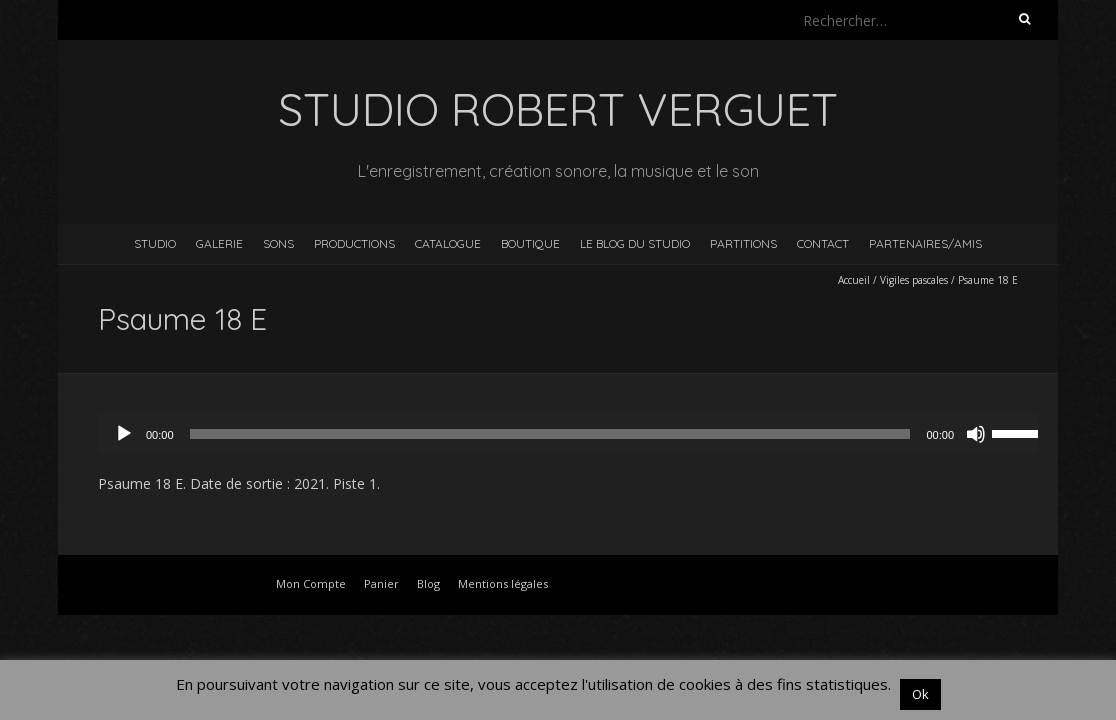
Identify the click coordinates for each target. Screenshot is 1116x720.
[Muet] (976, 434)
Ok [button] (920, 694)
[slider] (550, 434)
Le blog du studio (635, 243)
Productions (354, 243)
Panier (381, 583)
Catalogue (448, 243)
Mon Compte (311, 583)
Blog (428, 583)
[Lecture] (124, 434)
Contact (823, 243)
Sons (278, 243)
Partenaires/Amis (925, 243)
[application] (578, 434)
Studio (155, 243)
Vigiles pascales (914, 280)
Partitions (743, 243)
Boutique (530, 243)
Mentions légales (503, 583)
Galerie (219, 243)
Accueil (854, 280)
